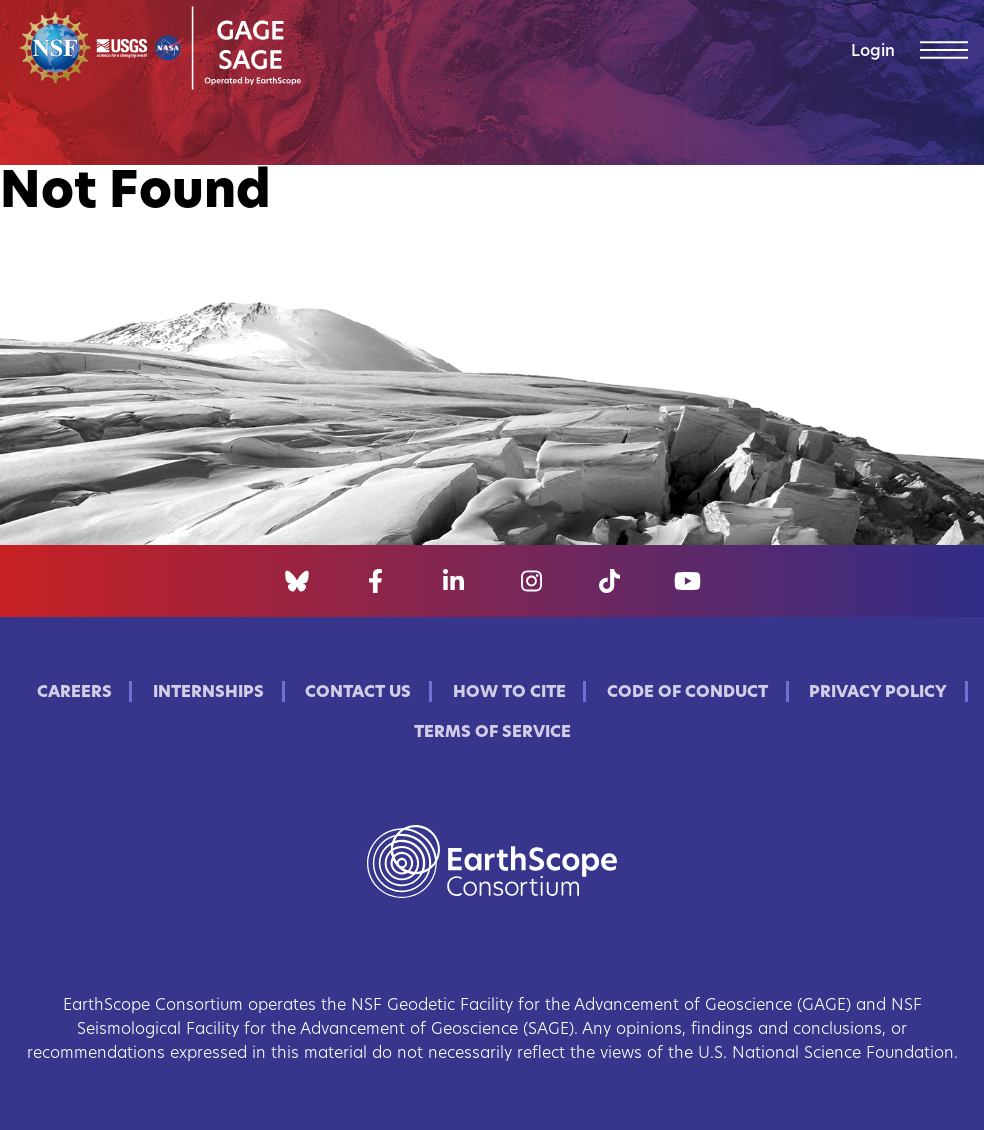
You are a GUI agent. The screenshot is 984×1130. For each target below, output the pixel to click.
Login (873, 52)
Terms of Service (492, 733)
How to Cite (509, 693)
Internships (208, 693)
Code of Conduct (687, 693)
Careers (74, 693)
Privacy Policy (878, 693)
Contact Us (358, 693)
